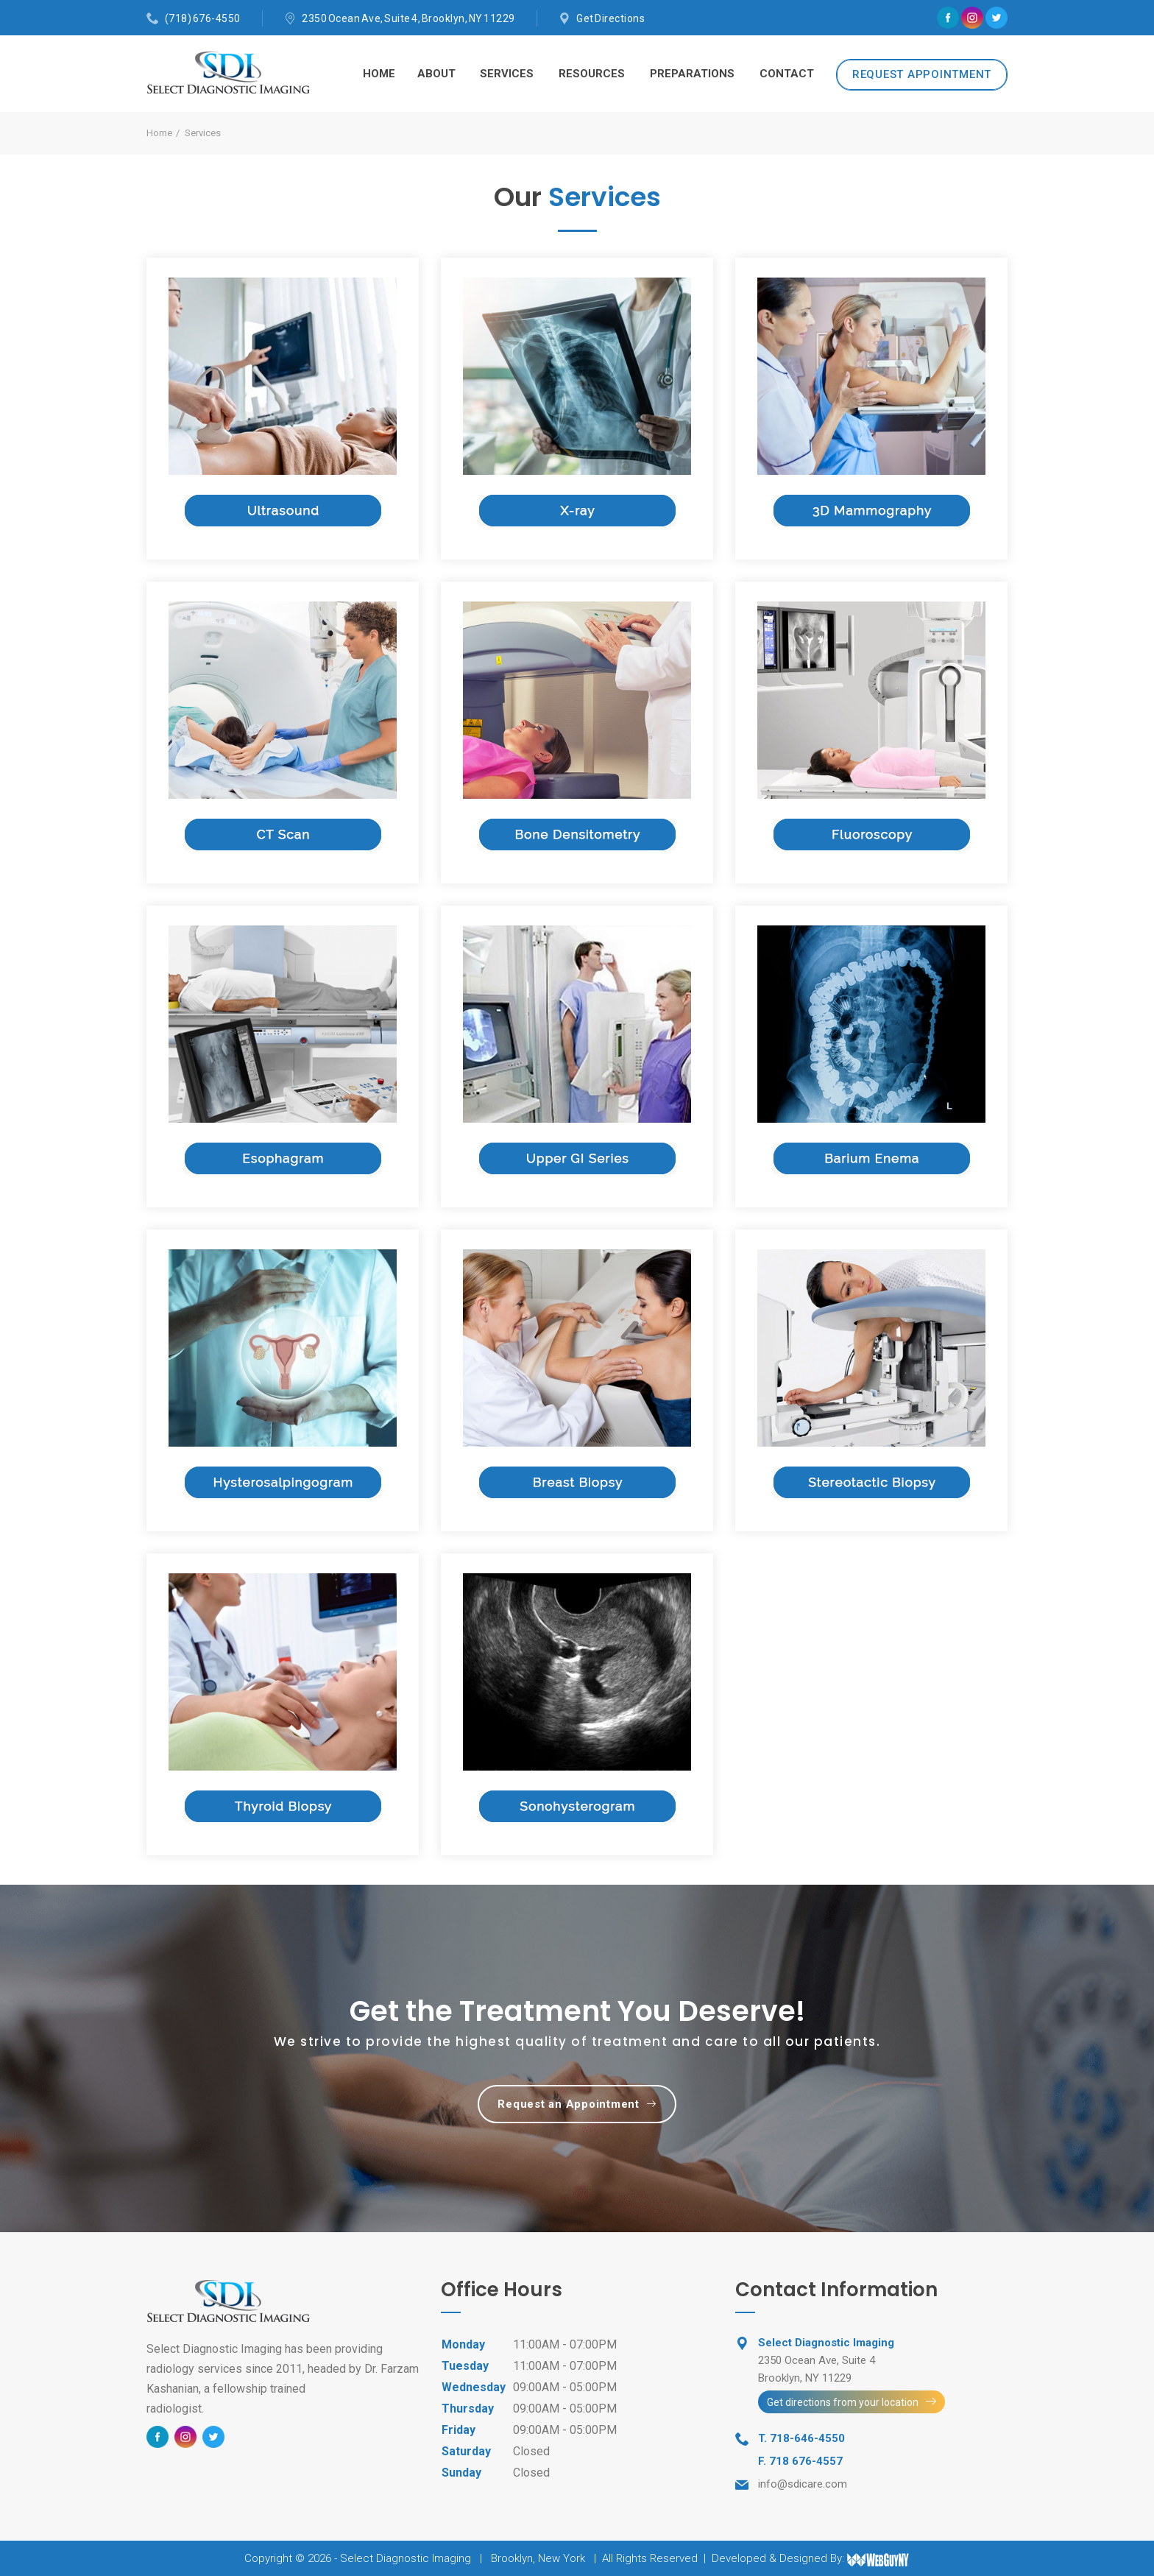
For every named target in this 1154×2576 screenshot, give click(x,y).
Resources (592, 73)
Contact (787, 73)
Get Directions (610, 18)
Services (507, 73)
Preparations (692, 73)
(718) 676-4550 (203, 18)
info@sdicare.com (802, 2484)
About (436, 73)
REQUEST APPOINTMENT (921, 74)
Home (379, 73)
